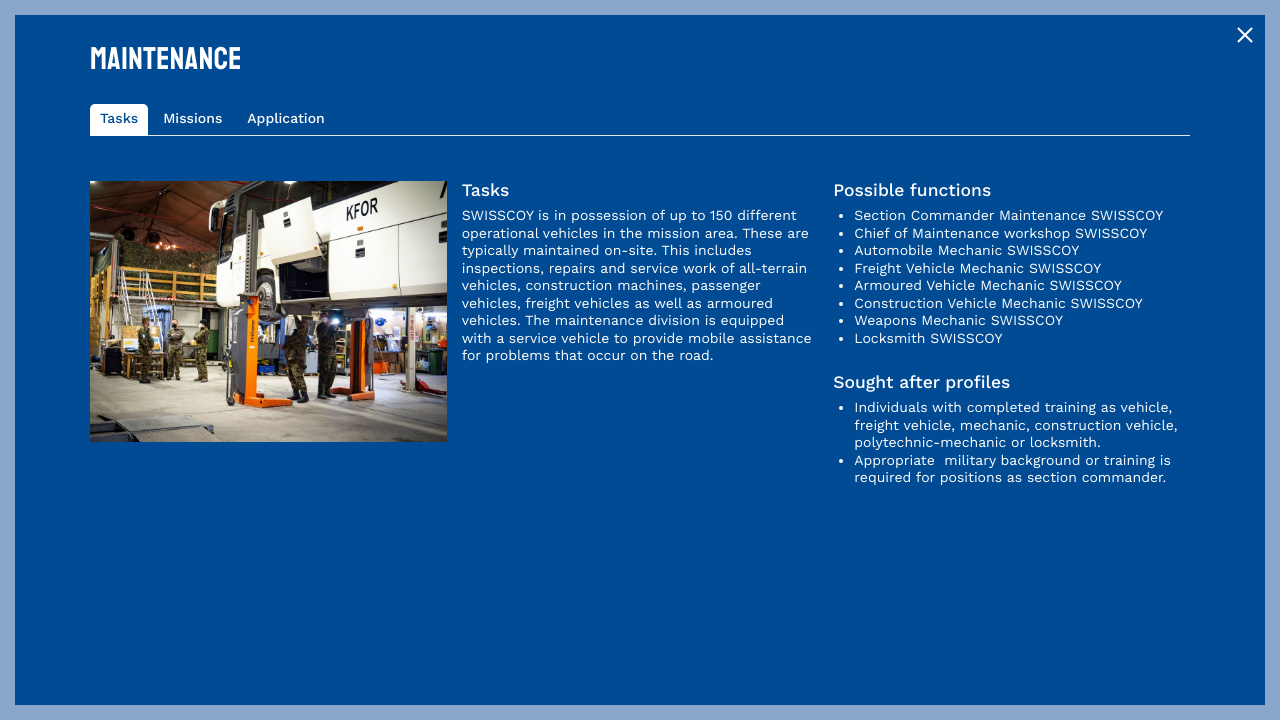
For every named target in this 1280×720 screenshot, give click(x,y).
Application (285, 119)
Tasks (119, 119)
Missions (192, 119)
